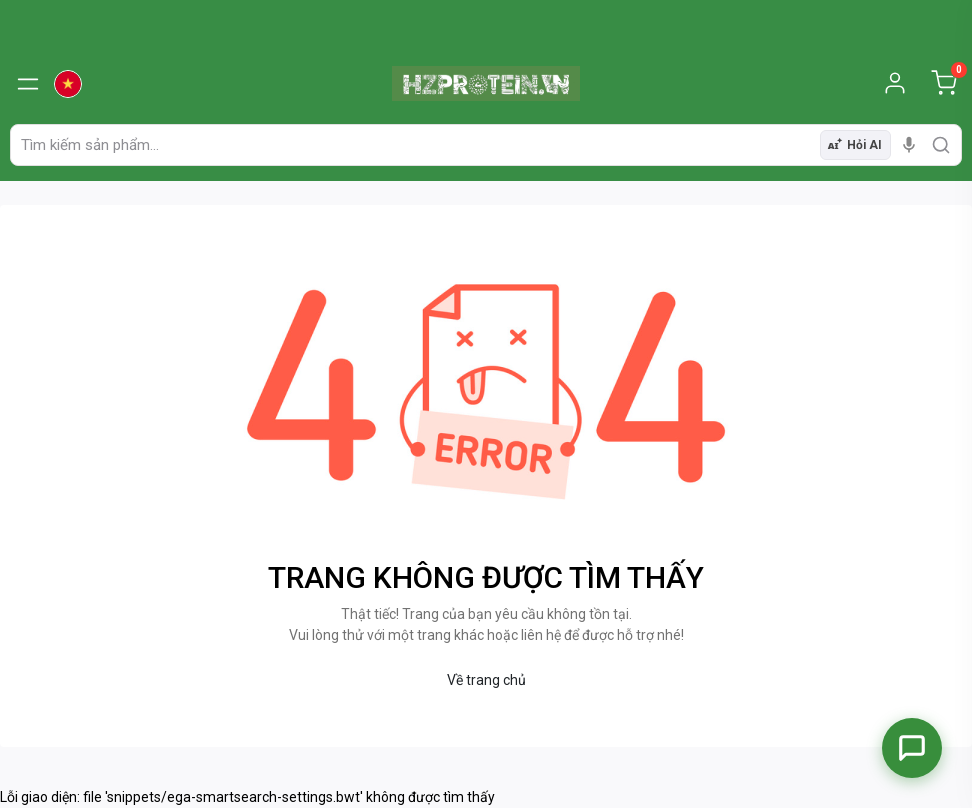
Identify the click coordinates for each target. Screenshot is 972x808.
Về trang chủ (486, 680)
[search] (941, 145)
